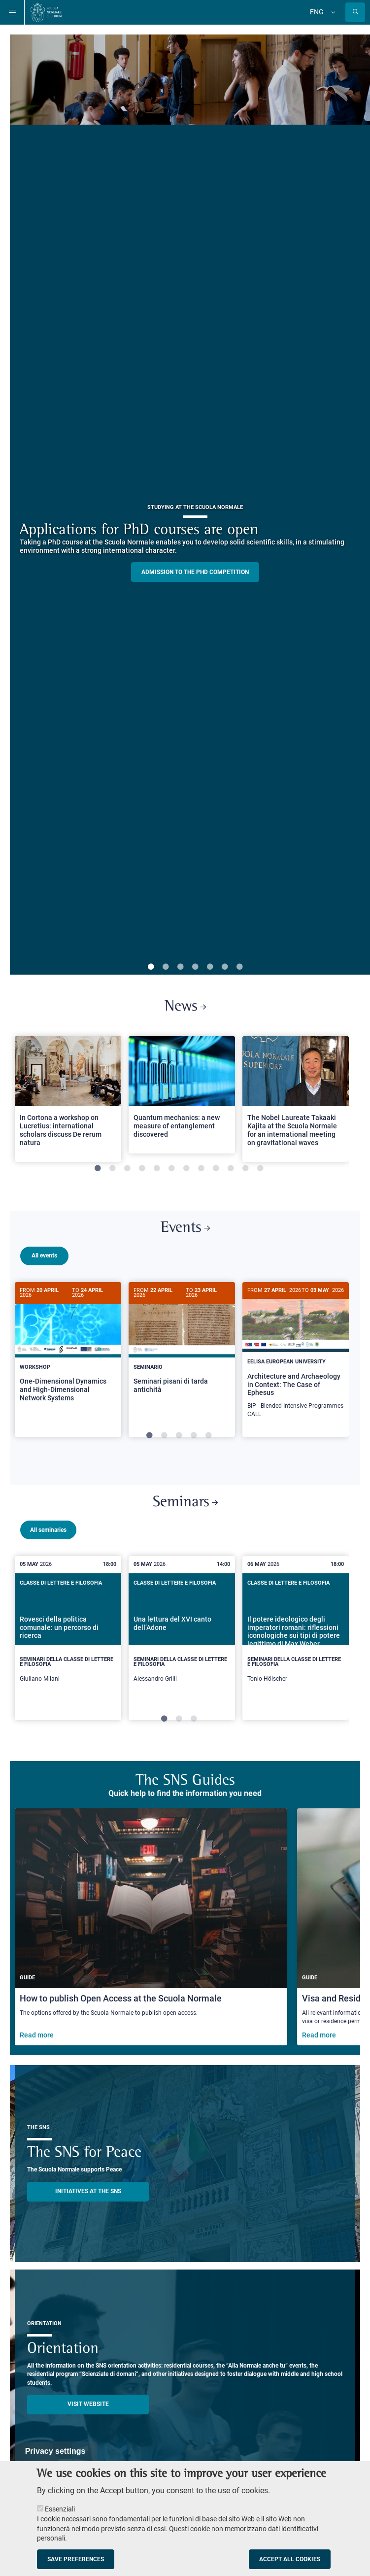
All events (44, 1255)
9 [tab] (216, 1169)
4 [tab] (195, 967)
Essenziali (60, 2509)
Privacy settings (55, 2451)
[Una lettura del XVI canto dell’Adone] (182, 1637)
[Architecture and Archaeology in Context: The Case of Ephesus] (295, 1355)
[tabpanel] (68, 1103)
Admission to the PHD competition (195, 572)
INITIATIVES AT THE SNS (88, 2189)
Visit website (88, 2402)
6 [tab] (225, 967)
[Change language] (332, 12)
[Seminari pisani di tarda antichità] (182, 1346)
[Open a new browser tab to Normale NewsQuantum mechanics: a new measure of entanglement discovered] (182, 1094)
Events (185, 1228)
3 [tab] (180, 967)
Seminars (185, 1501)
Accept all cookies (289, 2559)
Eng (317, 12)
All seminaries (48, 1528)
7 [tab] (239, 967)
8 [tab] (201, 1169)
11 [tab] (245, 1169)
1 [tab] (151, 967)
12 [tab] (260, 1169)
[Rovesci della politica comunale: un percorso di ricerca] (68, 1637)
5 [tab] (210, 967)
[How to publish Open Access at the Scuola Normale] (151, 1925)
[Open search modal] (355, 12)
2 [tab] (165, 967)
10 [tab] (230, 1169)
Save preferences (75, 2559)
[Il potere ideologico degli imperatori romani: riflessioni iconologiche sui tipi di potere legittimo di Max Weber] (295, 1637)
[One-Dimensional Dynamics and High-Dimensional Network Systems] (68, 1349)
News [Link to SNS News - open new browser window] (185, 1007)
